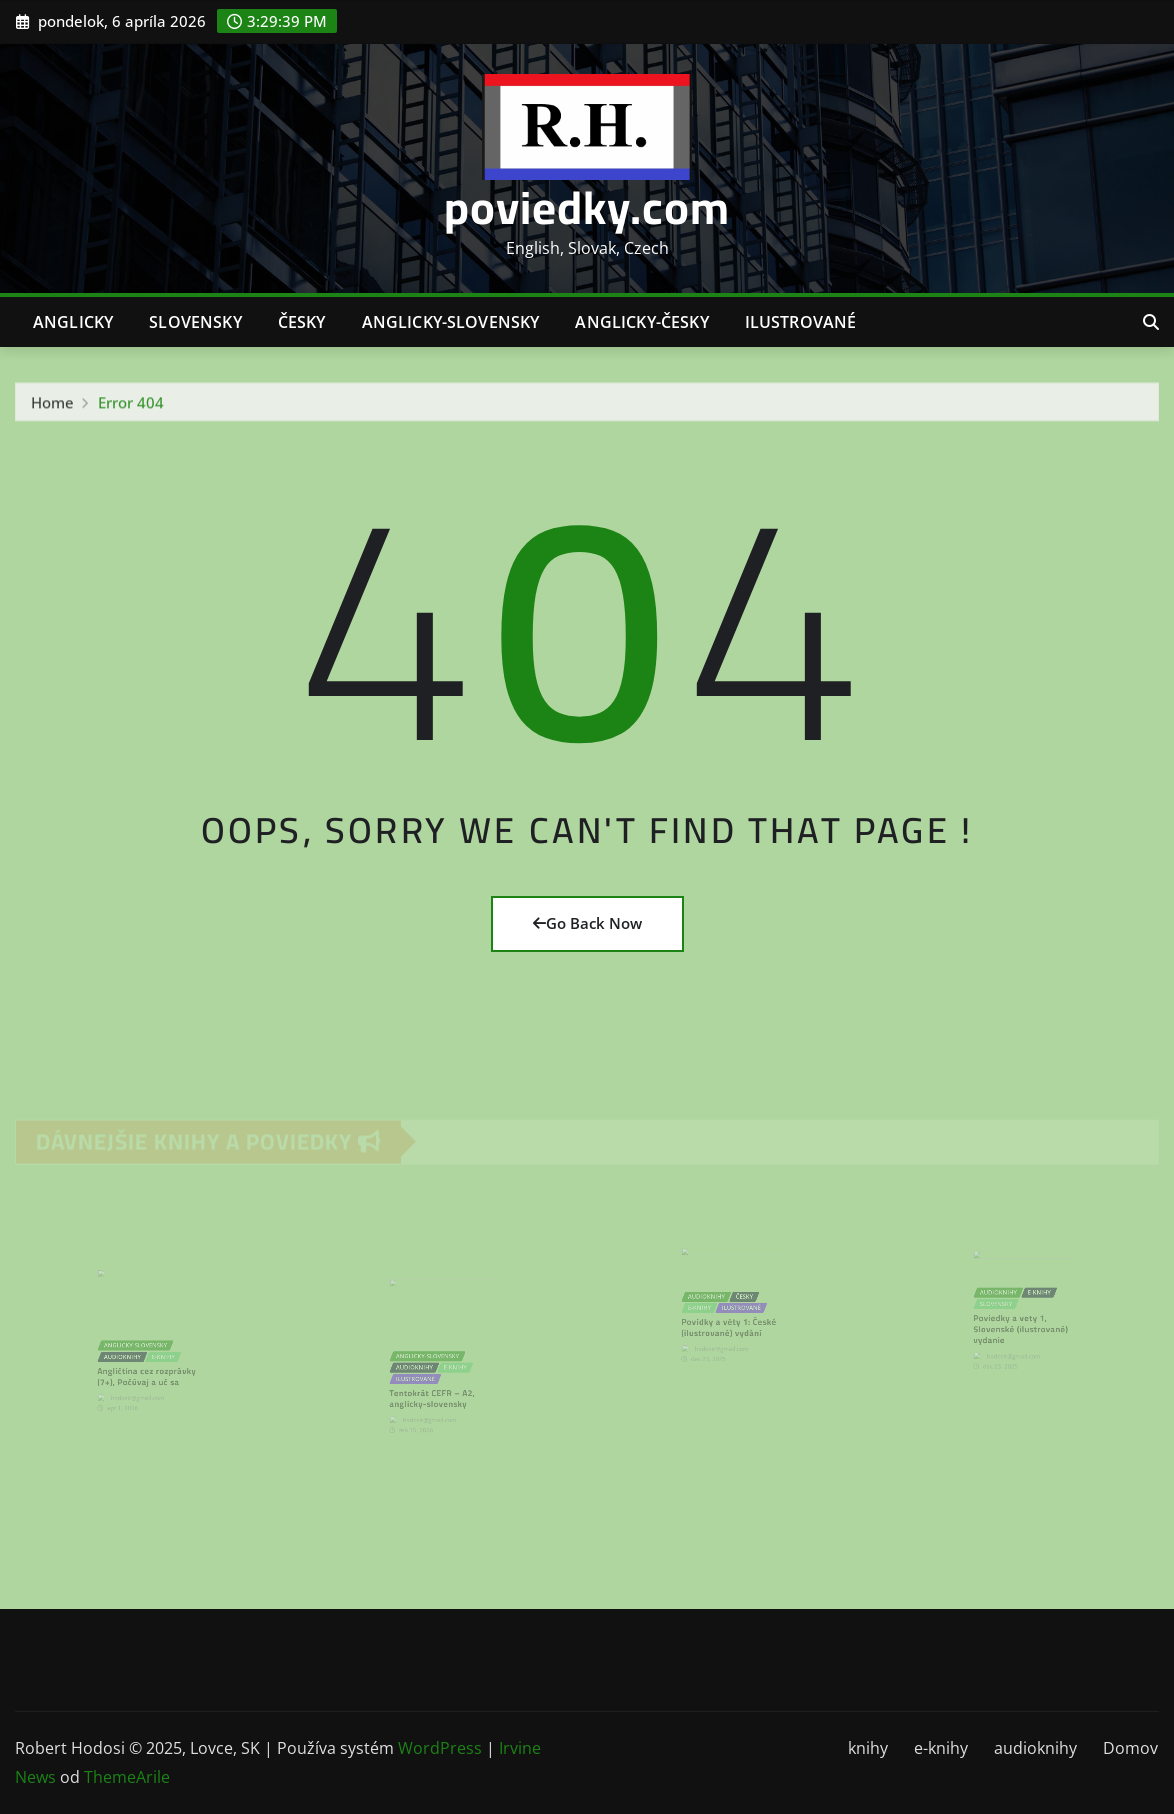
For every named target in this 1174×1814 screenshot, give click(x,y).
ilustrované (801, 322)
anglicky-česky (641, 322)
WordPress (440, 1748)
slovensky (195, 322)
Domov (1130, 1748)
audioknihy (1035, 1748)
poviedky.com (587, 207)
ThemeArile (127, 1777)
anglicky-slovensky (451, 322)
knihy (868, 1748)
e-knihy (941, 1748)
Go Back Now (587, 923)
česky (302, 322)
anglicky (73, 322)
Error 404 (131, 406)
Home (52, 406)
